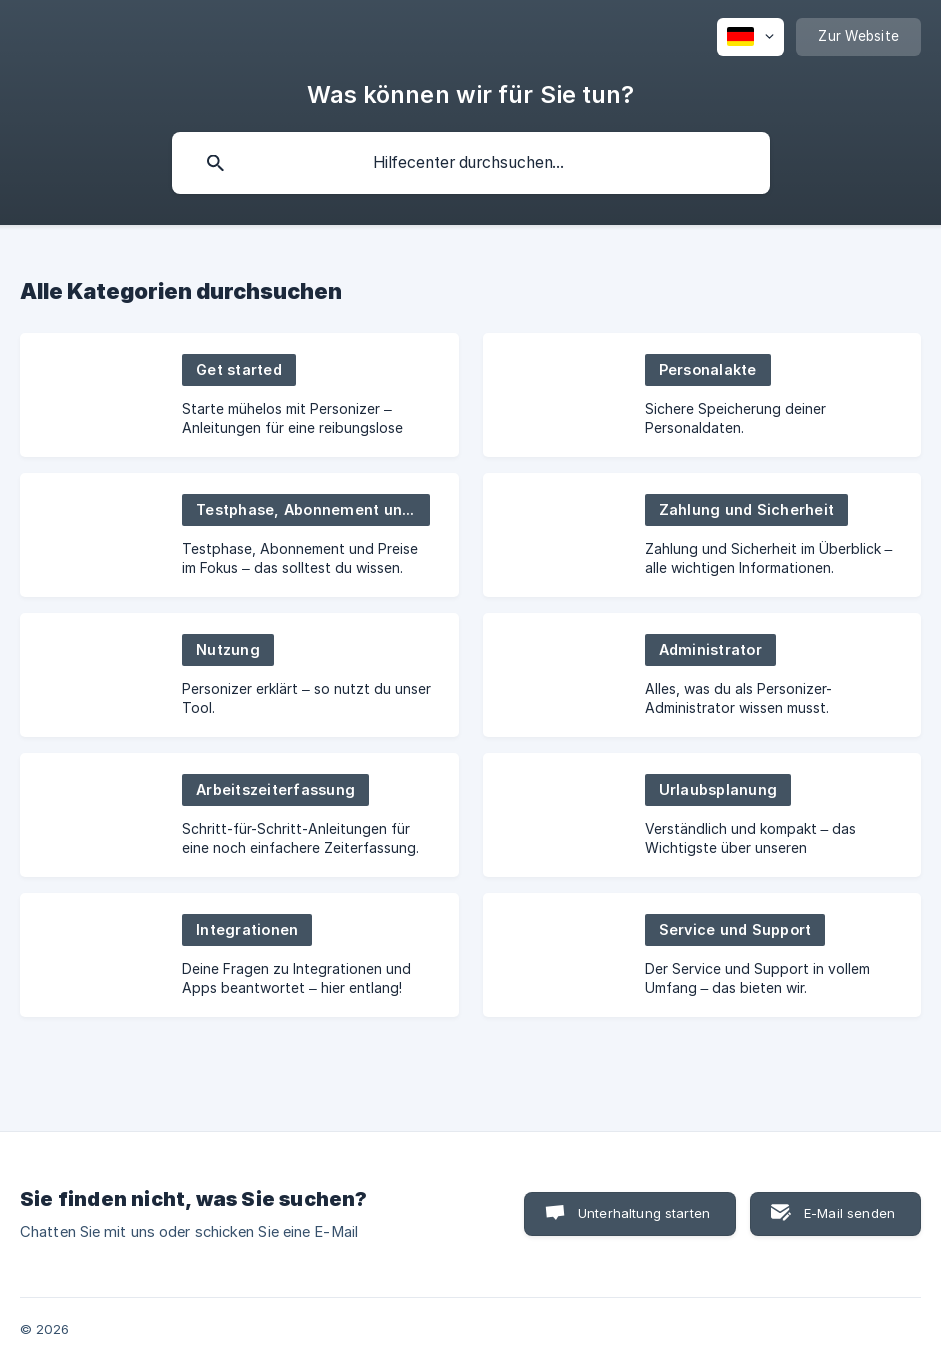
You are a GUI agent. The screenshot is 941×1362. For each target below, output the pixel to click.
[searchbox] (471, 163)
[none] (750, 37)
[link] (239, 395)
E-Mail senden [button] (849, 1213)
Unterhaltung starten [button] (644, 1213)
